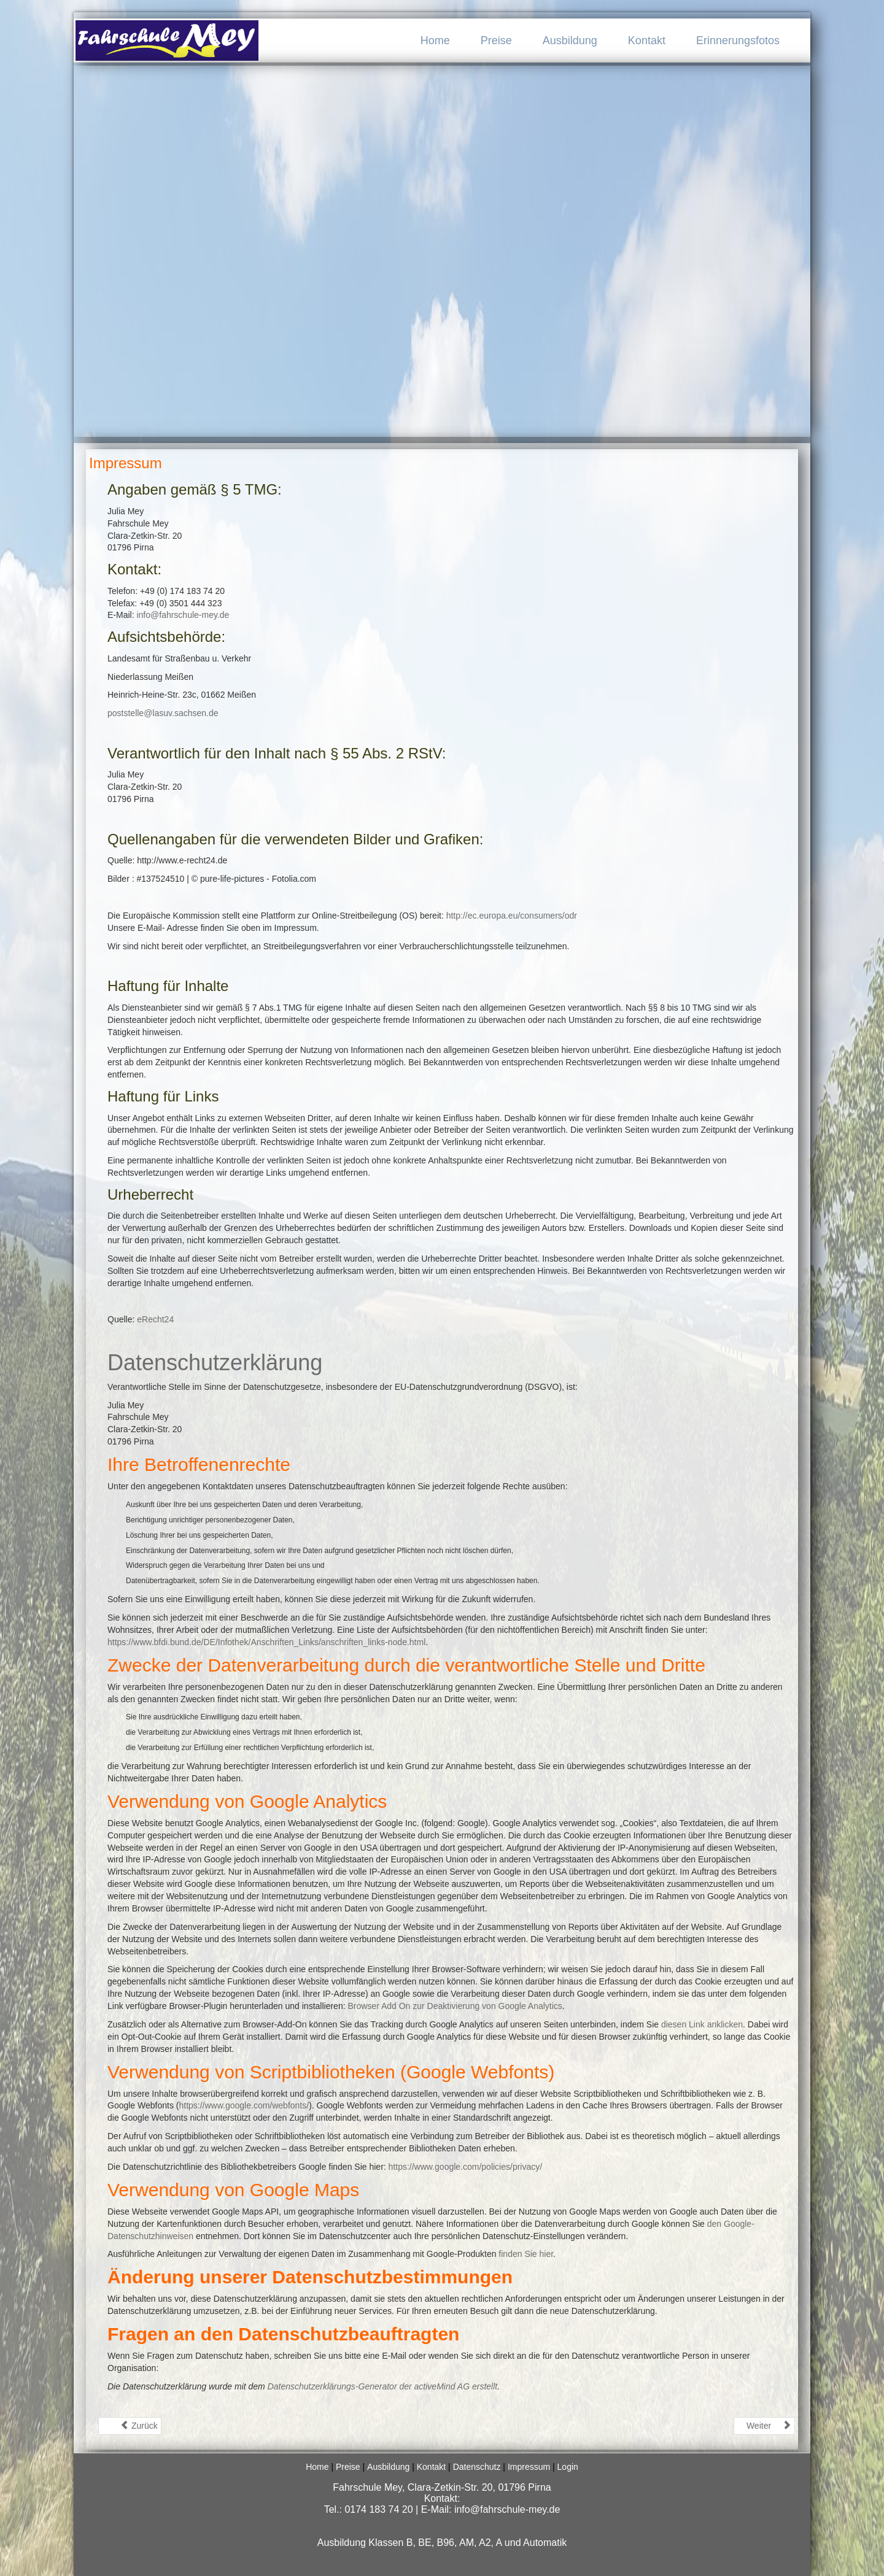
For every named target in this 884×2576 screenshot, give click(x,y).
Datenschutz (477, 2467)
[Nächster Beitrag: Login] (764, 2426)
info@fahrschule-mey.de (182, 615)
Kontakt (646, 40)
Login (567, 2467)
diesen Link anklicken (702, 2024)
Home (435, 40)
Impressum (125, 463)
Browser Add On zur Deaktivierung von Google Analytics (454, 2006)
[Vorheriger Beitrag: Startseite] (129, 2426)
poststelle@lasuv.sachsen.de (163, 713)
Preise (496, 40)
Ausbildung (570, 40)
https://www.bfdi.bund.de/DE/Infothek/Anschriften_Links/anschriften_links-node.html (266, 1642)
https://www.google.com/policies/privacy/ (466, 2167)
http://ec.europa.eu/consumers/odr (511, 915)
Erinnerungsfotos (738, 40)
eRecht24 (155, 1319)
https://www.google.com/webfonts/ (244, 2105)
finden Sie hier (524, 2254)
